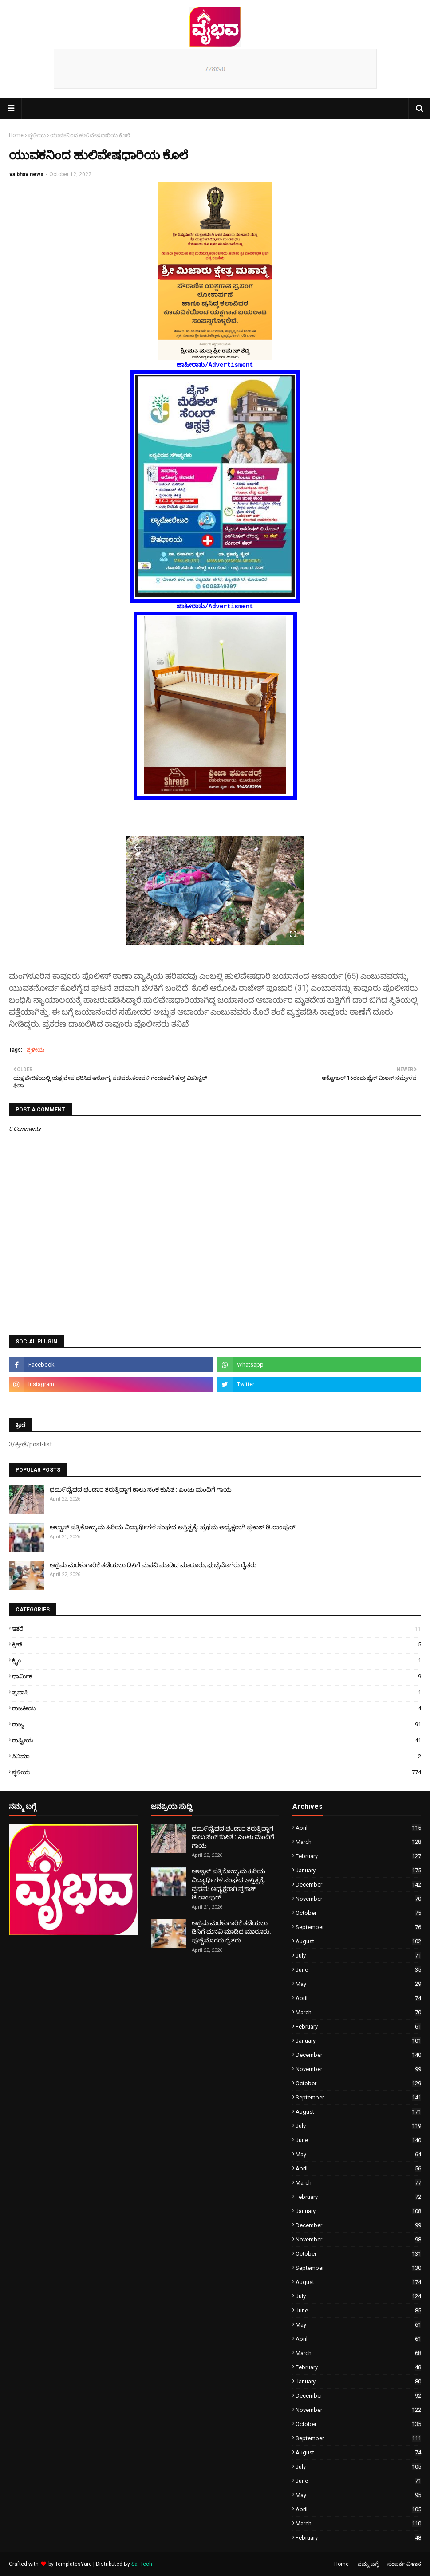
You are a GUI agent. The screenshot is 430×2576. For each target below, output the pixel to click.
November (358, 1898)
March (358, 1842)
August (358, 1941)
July (358, 1955)
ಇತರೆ (216, 1628)
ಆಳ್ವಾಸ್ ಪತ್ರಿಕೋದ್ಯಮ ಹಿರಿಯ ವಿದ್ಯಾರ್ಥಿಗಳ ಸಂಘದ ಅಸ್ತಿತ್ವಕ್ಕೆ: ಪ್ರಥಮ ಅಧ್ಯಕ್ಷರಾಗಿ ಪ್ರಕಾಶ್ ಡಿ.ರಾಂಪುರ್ (173, 1527)
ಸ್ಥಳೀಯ (37, 135)
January (358, 1870)
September (358, 1927)
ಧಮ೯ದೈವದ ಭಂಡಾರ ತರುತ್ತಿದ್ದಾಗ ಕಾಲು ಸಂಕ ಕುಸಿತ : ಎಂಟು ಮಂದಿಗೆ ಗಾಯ (141, 1489)
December (358, 1884)
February (358, 1856)
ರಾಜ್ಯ (216, 1724)
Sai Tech (141, 2564)
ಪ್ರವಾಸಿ (216, 1692)
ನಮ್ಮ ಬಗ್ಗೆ (368, 2564)
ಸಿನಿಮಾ (216, 1756)
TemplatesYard (73, 2564)
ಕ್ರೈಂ (216, 1660)
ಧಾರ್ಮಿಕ (216, 1676)
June (358, 1969)
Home (16, 135)
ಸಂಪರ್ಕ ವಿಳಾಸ (404, 2564)
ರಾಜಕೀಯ (216, 1708)
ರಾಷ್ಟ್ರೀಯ (216, 1740)
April (358, 1827)
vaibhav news (26, 174)
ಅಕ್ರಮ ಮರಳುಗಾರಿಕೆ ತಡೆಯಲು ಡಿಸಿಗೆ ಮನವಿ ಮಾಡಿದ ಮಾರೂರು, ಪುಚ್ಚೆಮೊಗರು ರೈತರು (153, 1564)
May (358, 1984)
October (358, 1913)
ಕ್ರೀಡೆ (216, 1644)
